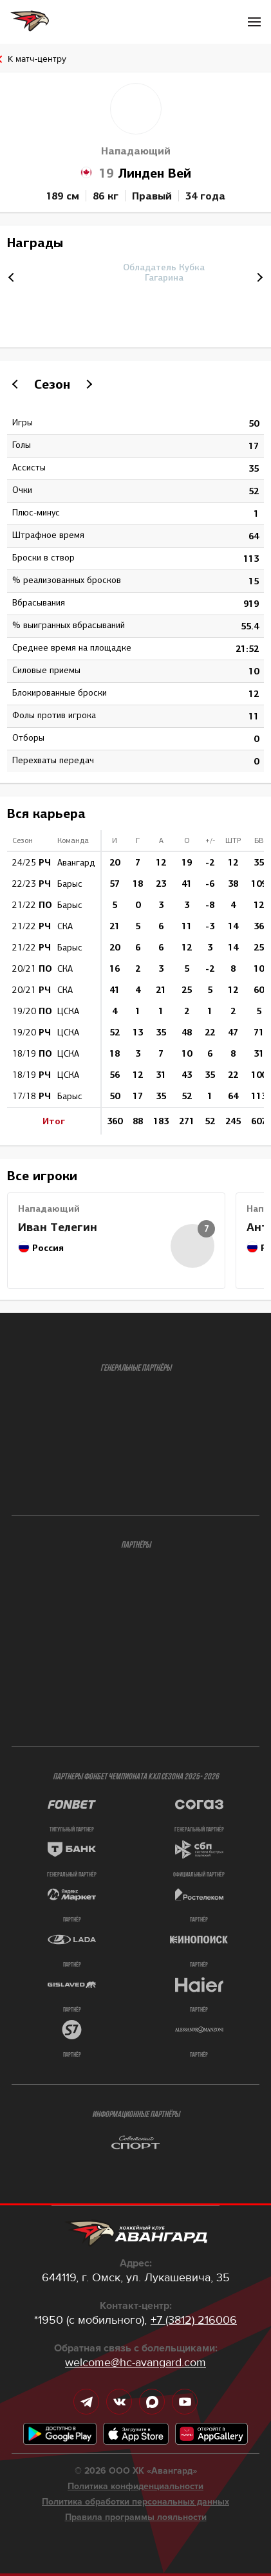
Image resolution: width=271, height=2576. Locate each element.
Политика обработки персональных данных (135, 2502)
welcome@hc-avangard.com (135, 2362)
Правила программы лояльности (136, 2517)
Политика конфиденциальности (135, 2486)
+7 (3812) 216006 (194, 2320)
